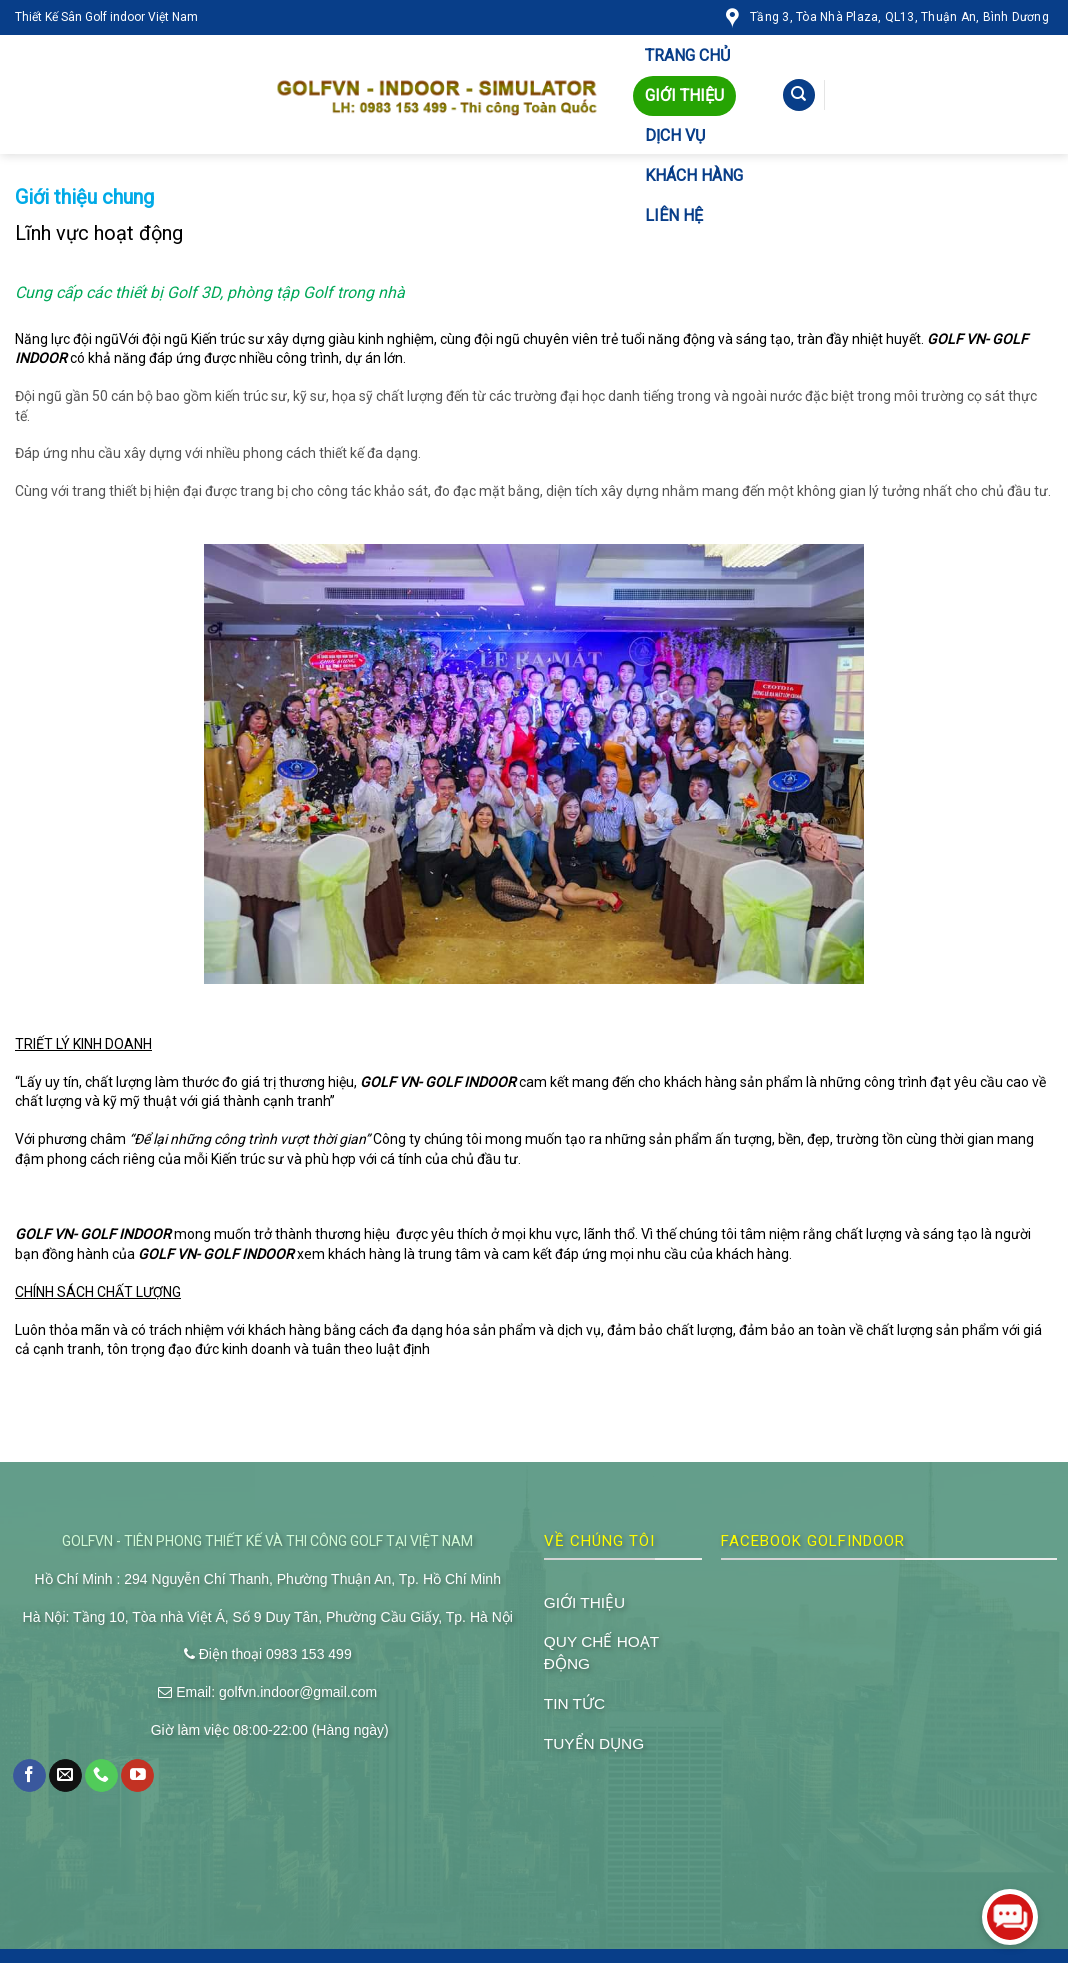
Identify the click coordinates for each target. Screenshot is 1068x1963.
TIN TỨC (574, 1703)
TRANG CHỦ (687, 55)
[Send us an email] (65, 1776)
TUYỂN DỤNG (594, 1743)
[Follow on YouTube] (137, 1776)
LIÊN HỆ (674, 215)
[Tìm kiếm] (799, 95)
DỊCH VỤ (675, 135)
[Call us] (101, 1776)
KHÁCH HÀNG (694, 175)
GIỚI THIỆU (684, 95)
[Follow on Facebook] (29, 1776)
